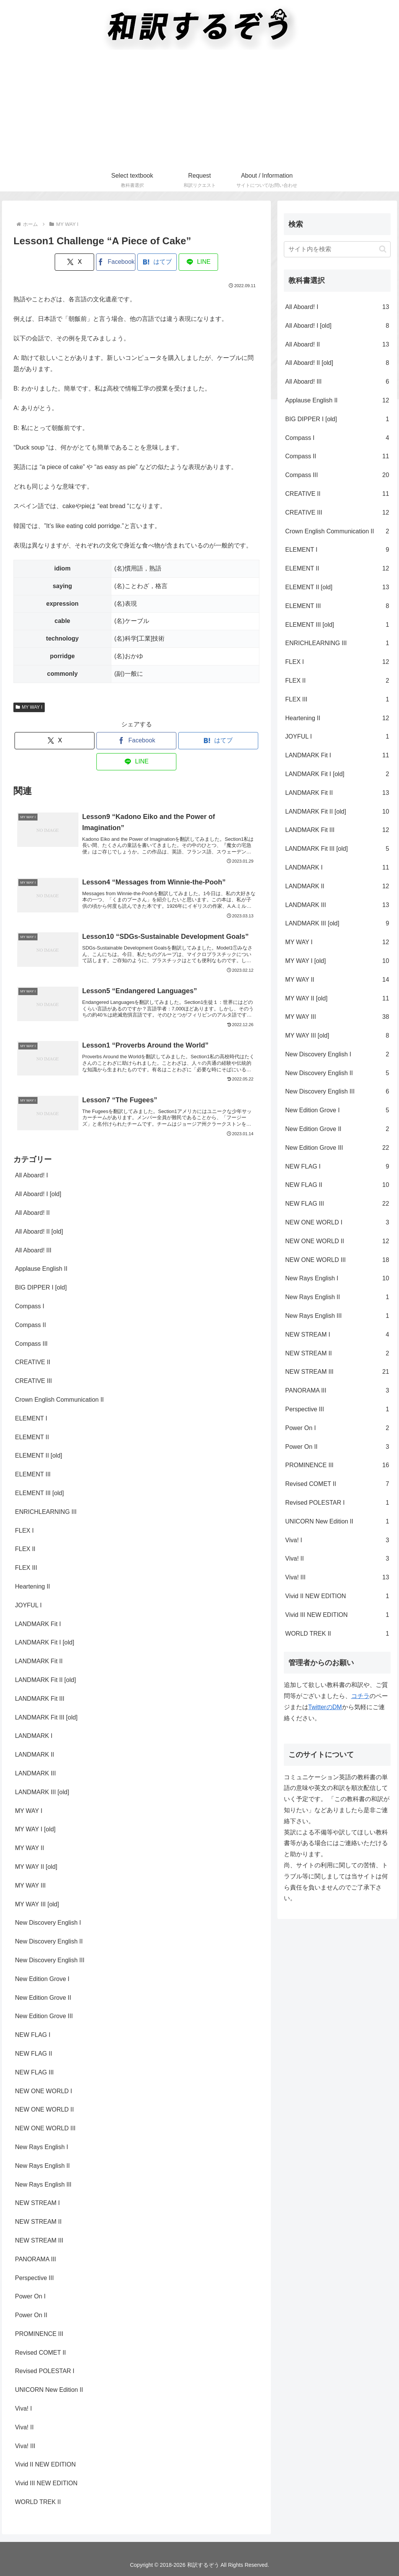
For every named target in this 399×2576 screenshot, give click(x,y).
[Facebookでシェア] (115, 262)
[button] (382, 249)
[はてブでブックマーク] (157, 262)
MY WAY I (29, 707)
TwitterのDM (325, 1707)
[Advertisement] (199, 111)
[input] (337, 249)
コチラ (360, 1696)
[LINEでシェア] (198, 262)
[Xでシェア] (74, 262)
